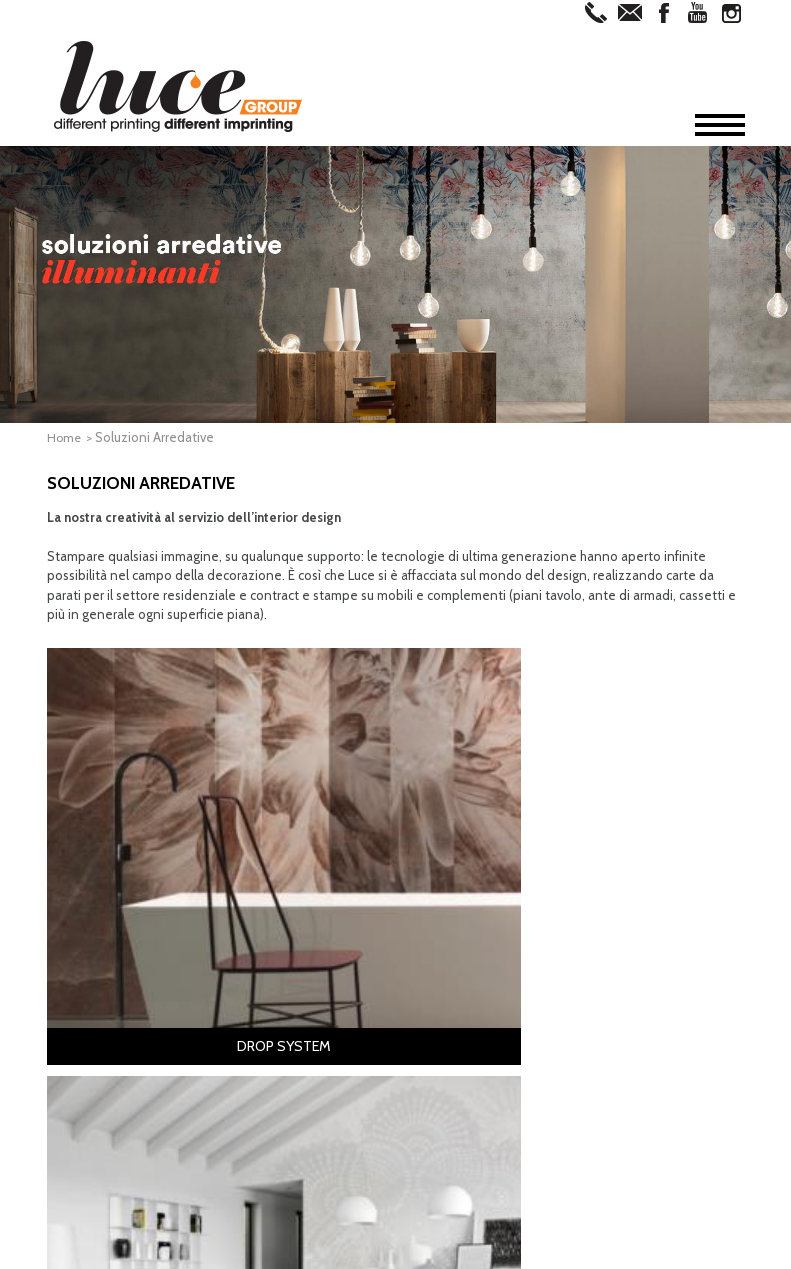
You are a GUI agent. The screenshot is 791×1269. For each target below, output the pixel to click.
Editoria (255, 932)
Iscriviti (396, 1152)
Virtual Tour (115, 1002)
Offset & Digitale (128, 954)
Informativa (323, 1251)
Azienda (96, 922)
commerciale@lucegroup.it (332, 1225)
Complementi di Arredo (464, 948)
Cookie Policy (462, 1251)
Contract (583, 980)
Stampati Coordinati (292, 980)
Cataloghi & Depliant (293, 948)
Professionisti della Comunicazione (614, 956)
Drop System (434, 932)
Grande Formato (129, 970)
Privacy (389, 1251)
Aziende (583, 996)
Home (65, 437)
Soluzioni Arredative (143, 986)
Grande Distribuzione (621, 1012)
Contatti (102, 1034)
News (88, 1018)
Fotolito (103, 938)
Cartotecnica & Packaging (307, 964)
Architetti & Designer (619, 932)
